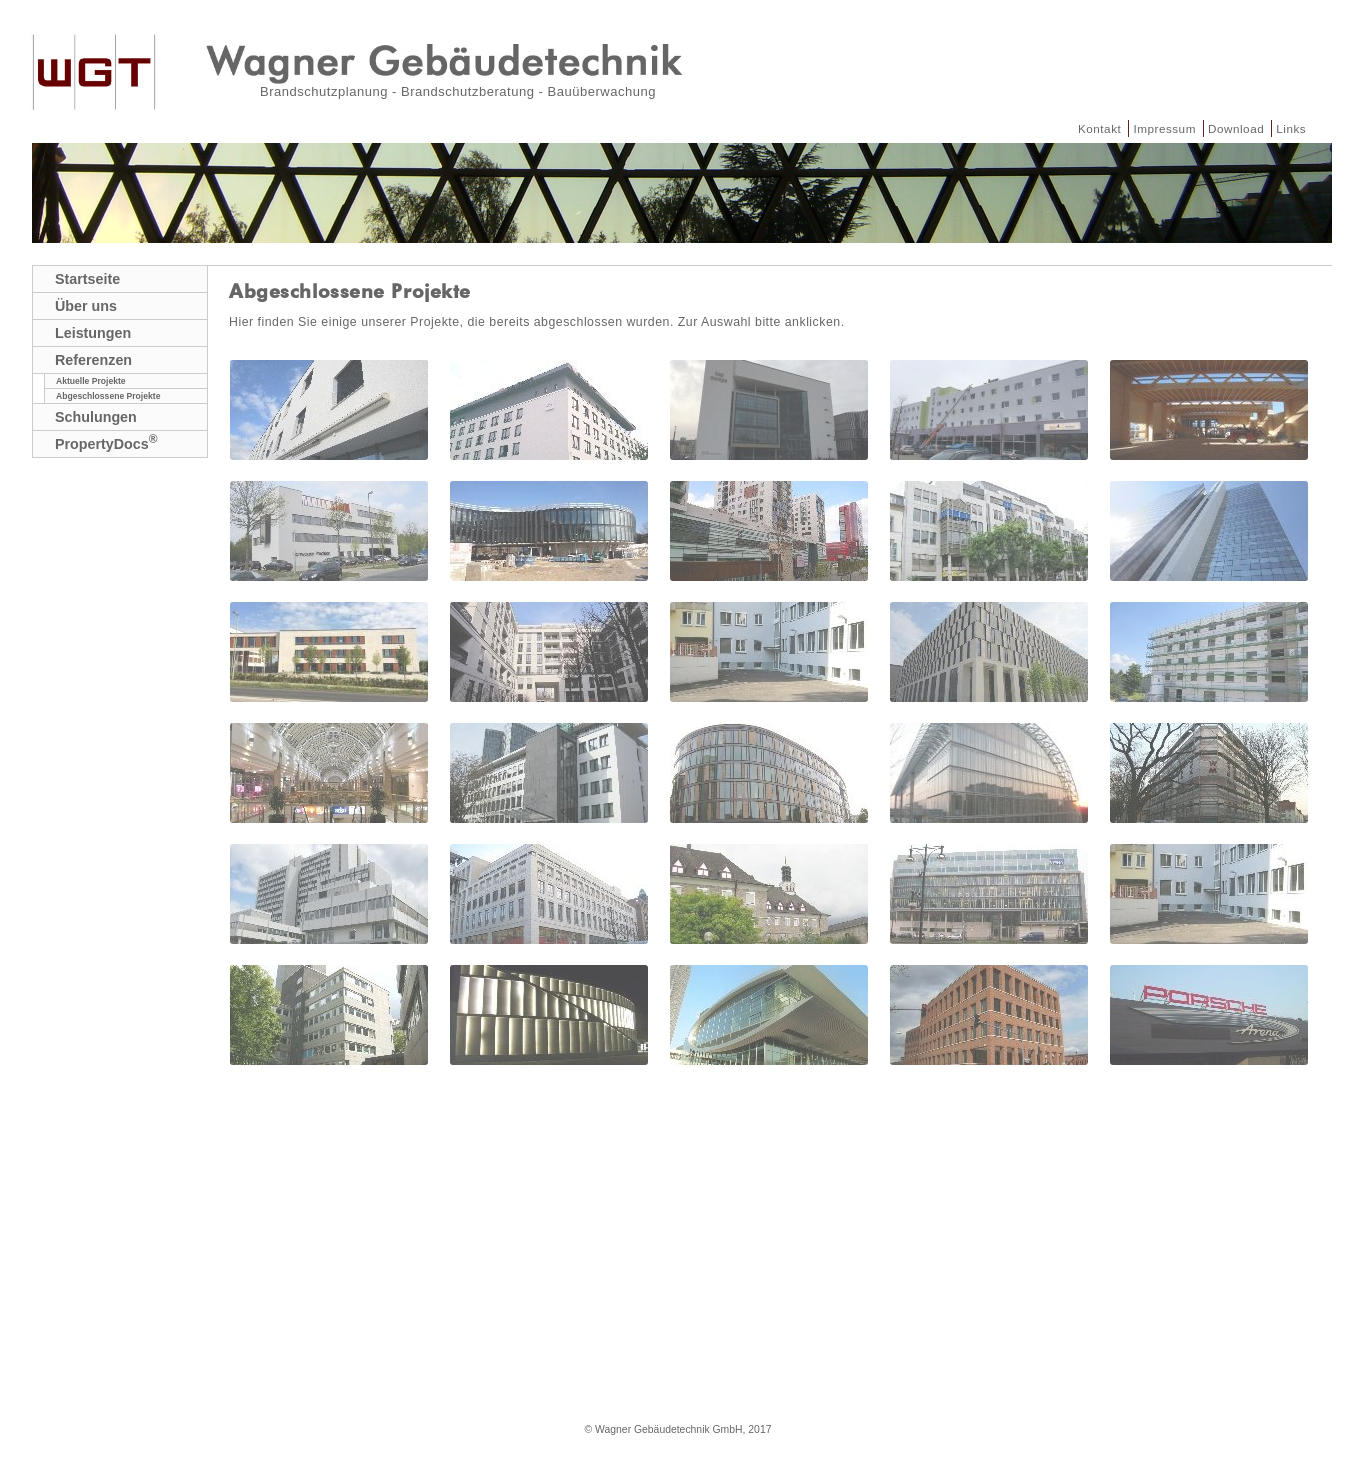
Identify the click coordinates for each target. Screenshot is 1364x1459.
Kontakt (1099, 128)
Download (1236, 128)
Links (1291, 128)
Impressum (1164, 128)
